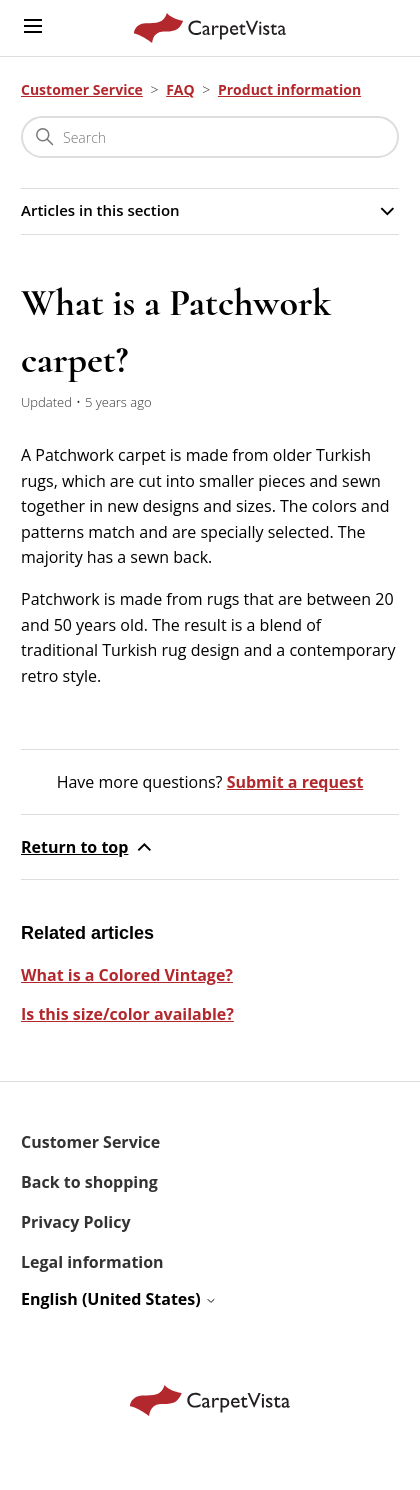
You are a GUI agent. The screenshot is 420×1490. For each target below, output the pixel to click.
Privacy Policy (76, 1222)
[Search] (210, 137)
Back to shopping (89, 1182)
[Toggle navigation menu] (33, 27)
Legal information (92, 1262)
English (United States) (119, 1299)
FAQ (180, 89)
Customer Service (82, 89)
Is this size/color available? (127, 1014)
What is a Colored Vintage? (127, 975)
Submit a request (295, 782)
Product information (289, 89)
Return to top (88, 847)
